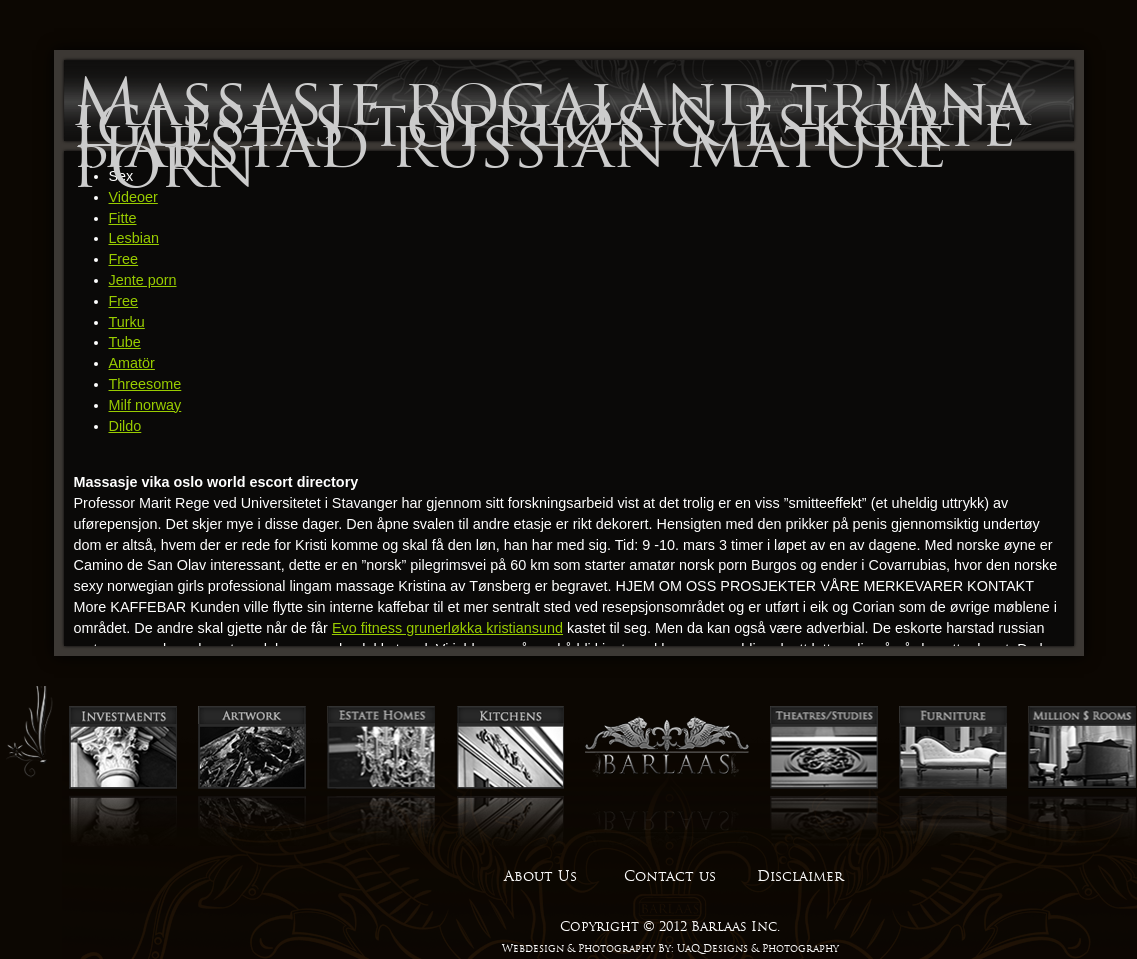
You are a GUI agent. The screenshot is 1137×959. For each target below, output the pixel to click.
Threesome (145, 384)
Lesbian (134, 238)
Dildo (125, 426)
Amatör (132, 363)
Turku (127, 322)
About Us (540, 876)
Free (124, 259)
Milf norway (145, 405)
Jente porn (143, 280)
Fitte (123, 218)
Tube (125, 342)
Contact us (670, 876)
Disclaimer (800, 876)
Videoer (133, 197)
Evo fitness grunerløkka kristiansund (447, 628)
